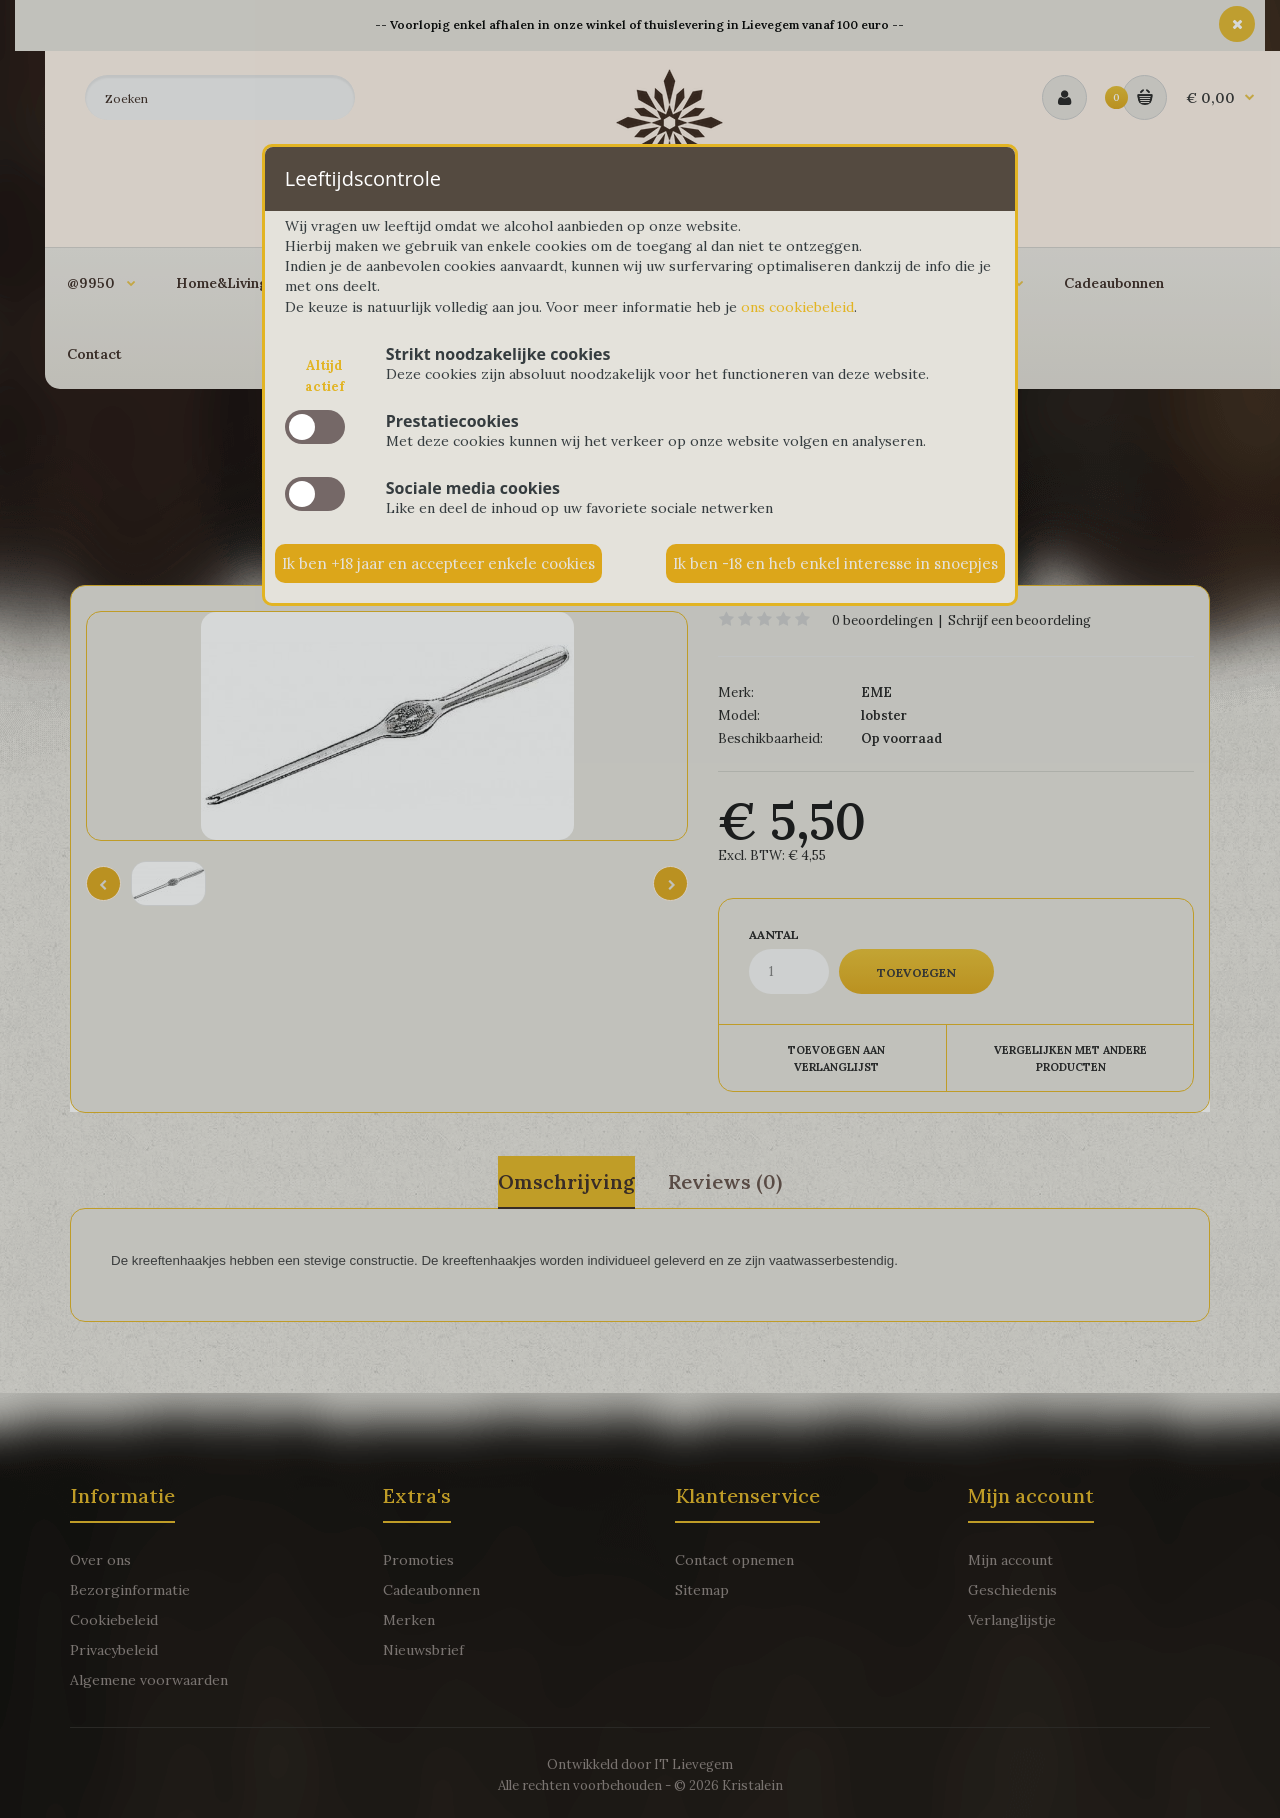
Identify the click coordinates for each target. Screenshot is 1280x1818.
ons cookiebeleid (797, 307)
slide (315, 427)
